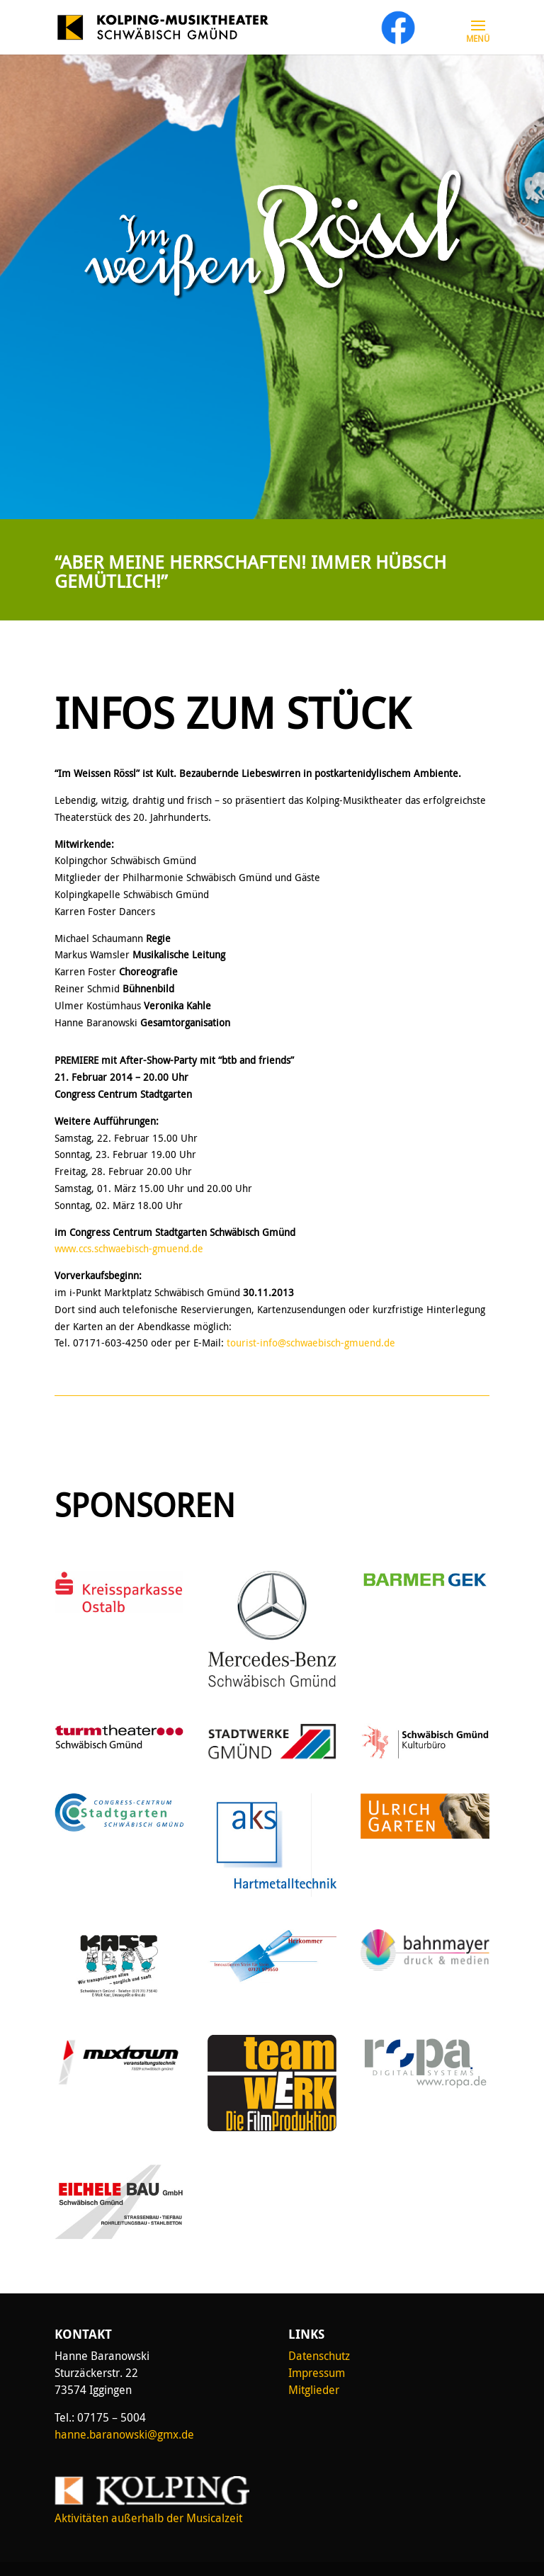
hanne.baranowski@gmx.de (124, 2434)
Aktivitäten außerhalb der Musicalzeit (148, 2518)
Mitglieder (313, 2390)
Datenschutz (319, 2356)
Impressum (316, 2373)
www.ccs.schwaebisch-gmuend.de (129, 1248)
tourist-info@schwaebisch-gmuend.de (311, 1342)
